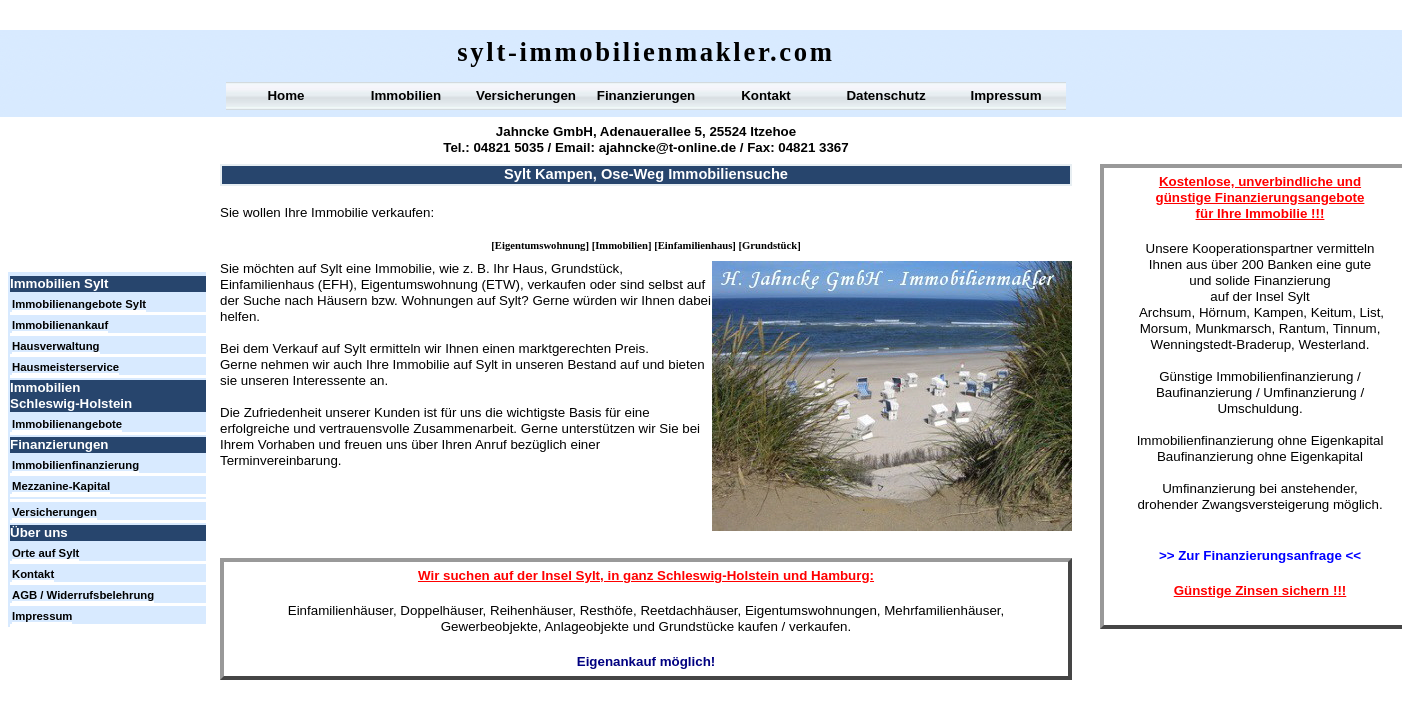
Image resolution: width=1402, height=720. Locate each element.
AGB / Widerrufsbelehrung (83, 595)
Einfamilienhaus (695, 245)
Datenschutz (885, 95)
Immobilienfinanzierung (75, 465)
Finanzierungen (646, 95)
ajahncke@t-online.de (667, 147)
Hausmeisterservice (65, 367)
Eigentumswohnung (540, 245)
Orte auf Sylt (45, 553)
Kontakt (766, 95)
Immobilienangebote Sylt (79, 304)
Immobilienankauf (60, 325)
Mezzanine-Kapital (61, 486)
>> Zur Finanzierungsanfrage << (1260, 555)
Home (285, 95)
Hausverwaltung (56, 346)
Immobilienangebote (67, 424)
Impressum (1005, 95)
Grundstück (769, 245)
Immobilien (621, 245)
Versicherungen (526, 95)
